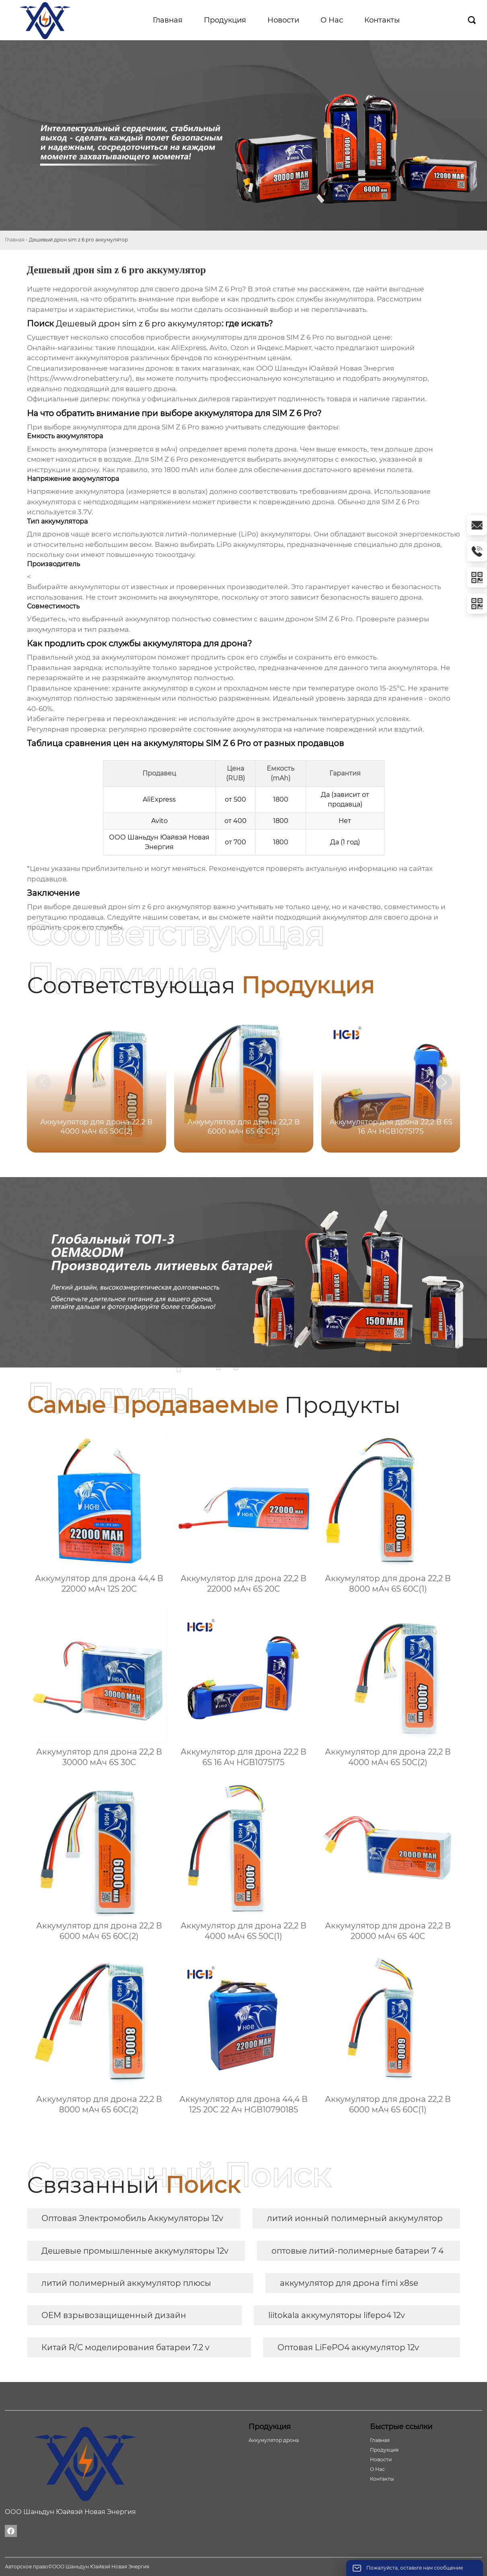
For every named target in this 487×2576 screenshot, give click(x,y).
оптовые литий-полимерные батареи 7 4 (357, 2251)
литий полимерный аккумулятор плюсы (126, 2283)
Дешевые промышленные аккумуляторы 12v (134, 2251)
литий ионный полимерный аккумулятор (355, 2218)
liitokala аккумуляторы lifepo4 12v (336, 2315)
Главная (15, 240)
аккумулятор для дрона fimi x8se (349, 2283)
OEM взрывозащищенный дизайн (113, 2315)
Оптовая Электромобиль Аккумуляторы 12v (132, 2218)
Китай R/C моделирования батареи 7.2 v (125, 2347)
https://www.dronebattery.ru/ (79, 378)
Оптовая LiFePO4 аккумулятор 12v (348, 2347)
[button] (444, 1082)
